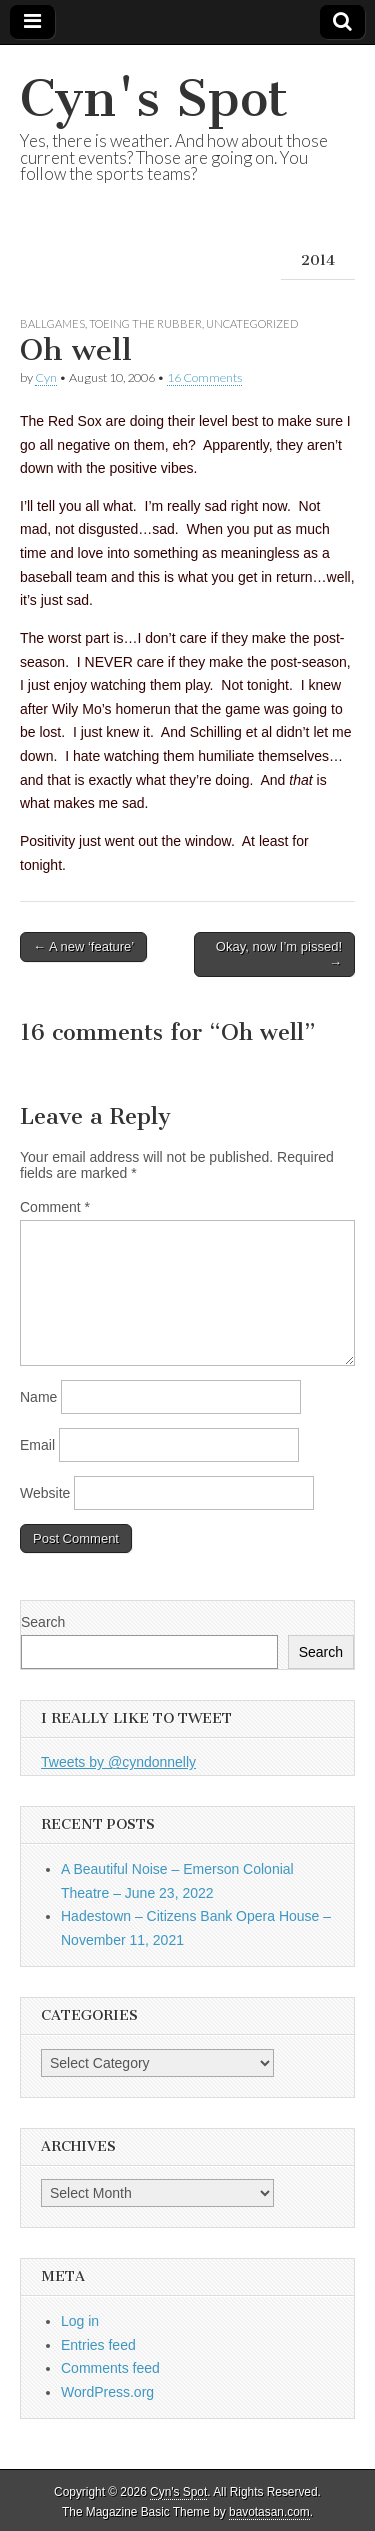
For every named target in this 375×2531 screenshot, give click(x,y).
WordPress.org (107, 2392)
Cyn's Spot (154, 98)
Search (43, 1622)
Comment (55, 1207)
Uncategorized (252, 323)
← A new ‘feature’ (83, 946)
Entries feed (98, 2345)
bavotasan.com (269, 2512)
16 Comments (204, 377)
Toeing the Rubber (145, 323)
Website (45, 1493)
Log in (80, 2321)
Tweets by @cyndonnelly (118, 1762)
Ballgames (52, 323)
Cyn (46, 377)
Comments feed (110, 2368)
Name (38, 1397)
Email (37, 1445)
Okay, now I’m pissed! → (279, 954)
